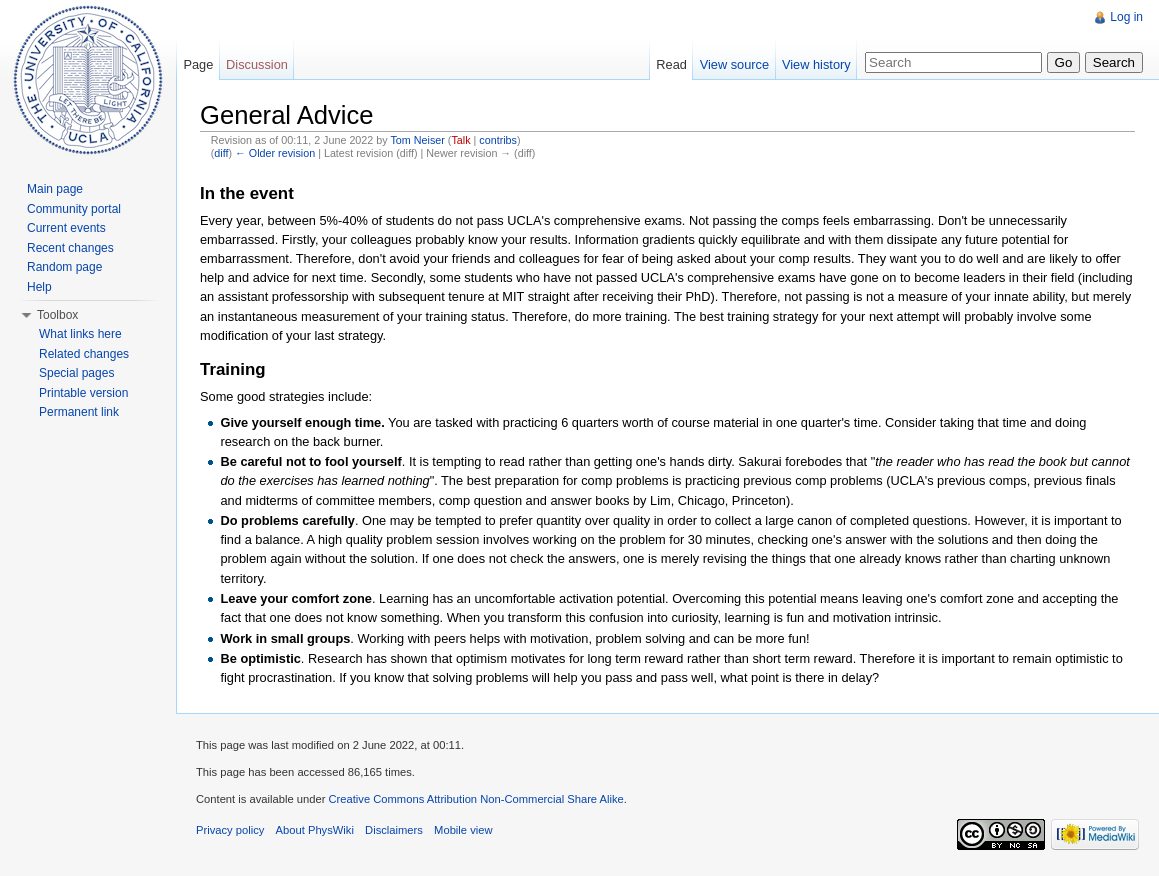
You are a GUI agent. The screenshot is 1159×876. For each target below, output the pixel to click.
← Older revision (275, 153)
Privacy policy (230, 830)
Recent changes (70, 248)
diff (221, 153)
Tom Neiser (417, 140)
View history (816, 64)
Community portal (74, 209)
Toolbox (57, 315)
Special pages (76, 373)
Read (671, 64)
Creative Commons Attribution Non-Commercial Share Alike (475, 799)
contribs (498, 140)
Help (39, 287)
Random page (64, 267)
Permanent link (79, 412)
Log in (1126, 17)
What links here (80, 334)
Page (198, 64)
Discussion (257, 64)
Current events (66, 228)
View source (734, 64)
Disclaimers (394, 830)
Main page (55, 189)
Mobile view (463, 830)
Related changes (84, 354)
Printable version (83, 393)
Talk (460, 140)
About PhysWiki (315, 830)
